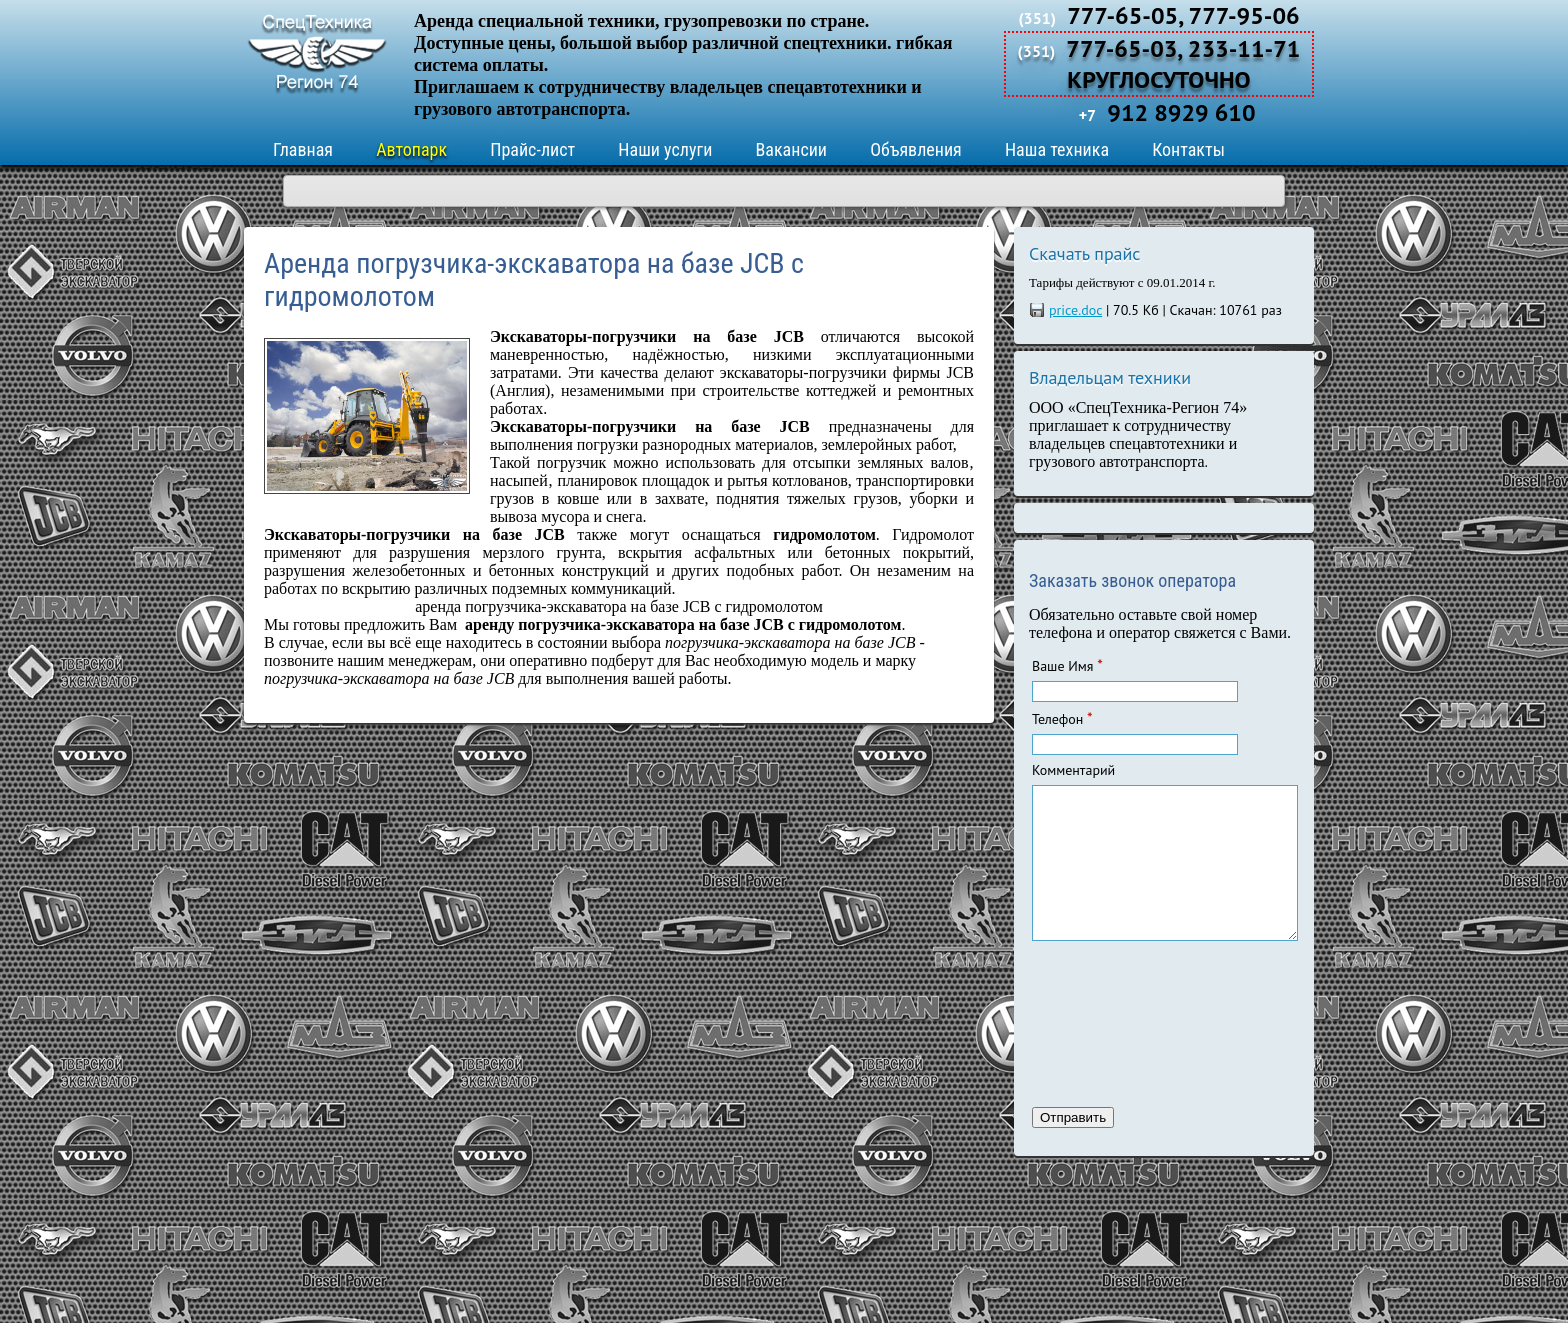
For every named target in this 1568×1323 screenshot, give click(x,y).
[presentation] (1114, 1049)
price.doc (1075, 310)
